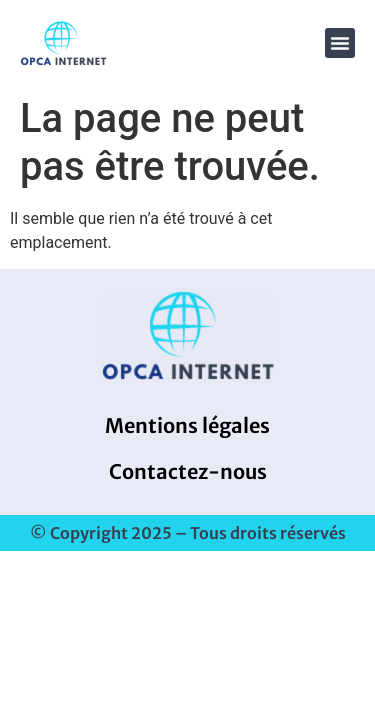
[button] (340, 43)
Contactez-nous (188, 471)
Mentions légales (187, 425)
